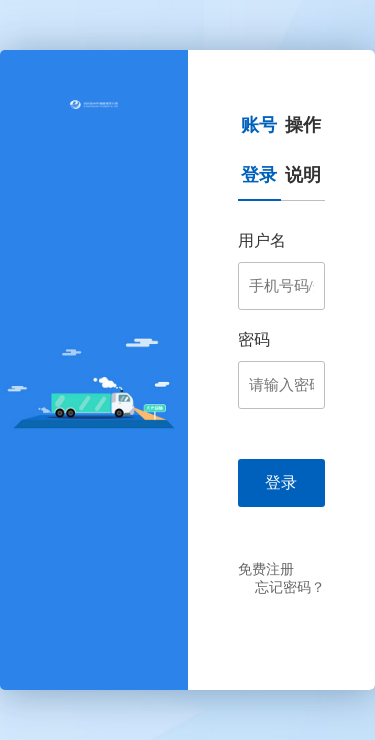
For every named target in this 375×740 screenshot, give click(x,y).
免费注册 (266, 569)
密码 (254, 339)
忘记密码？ (290, 587)
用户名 (262, 240)
